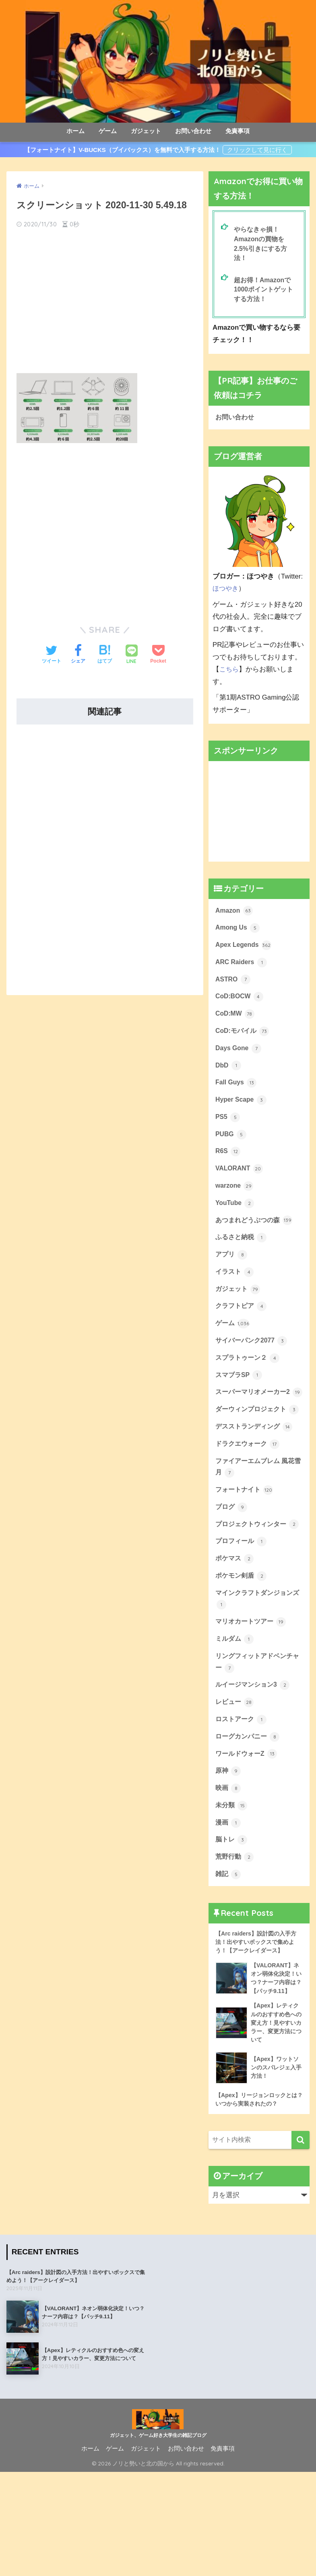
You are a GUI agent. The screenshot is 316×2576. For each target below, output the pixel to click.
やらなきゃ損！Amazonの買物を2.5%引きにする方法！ (262, 245)
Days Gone (239, 1060)
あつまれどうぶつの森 (256, 1240)
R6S (228, 1168)
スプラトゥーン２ (249, 1383)
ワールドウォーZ (247, 1835)
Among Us (238, 934)
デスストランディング (256, 1480)
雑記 (228, 1961)
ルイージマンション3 (254, 1763)
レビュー (235, 1781)
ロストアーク (242, 1799)
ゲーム (108, 130)
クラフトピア (242, 1329)
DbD (228, 1078)
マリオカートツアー (252, 1697)
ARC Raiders (242, 970)
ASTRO (233, 988)
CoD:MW (235, 1024)
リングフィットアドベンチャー (256, 1739)
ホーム (75, 130)
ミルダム (235, 1715)
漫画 (228, 1907)
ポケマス (235, 1631)
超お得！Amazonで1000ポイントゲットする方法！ (265, 293)
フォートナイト (245, 1546)
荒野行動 (235, 1943)
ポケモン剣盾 (242, 1649)
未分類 (232, 1889)
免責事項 (237, 130)
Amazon (234, 916)
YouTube (235, 1222)
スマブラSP (239, 1401)
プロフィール (242, 1612)
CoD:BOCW (240, 1006)
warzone (235, 1204)
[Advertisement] (105, 300)
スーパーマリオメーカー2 (254, 1426)
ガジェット (146, 130)
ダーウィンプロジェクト (253, 1456)
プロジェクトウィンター (253, 1588)
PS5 (228, 1132)
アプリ (232, 1276)
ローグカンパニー (249, 1817)
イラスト (235, 1294)
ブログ (232, 1564)
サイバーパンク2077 (253, 1366)
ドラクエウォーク (249, 1498)
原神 (228, 1853)
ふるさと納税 (242, 1257)
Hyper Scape (242, 1114)
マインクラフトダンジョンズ (256, 1673)
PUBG (231, 1150)
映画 (228, 1871)
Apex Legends (244, 952)
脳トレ (232, 1925)
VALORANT (240, 1186)
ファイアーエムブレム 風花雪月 (257, 1522)
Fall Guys (236, 1096)
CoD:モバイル (243, 1042)
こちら (229, 674)
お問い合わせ (193, 130)
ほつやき (226, 593)
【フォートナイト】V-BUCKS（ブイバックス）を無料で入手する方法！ (122, 149)
